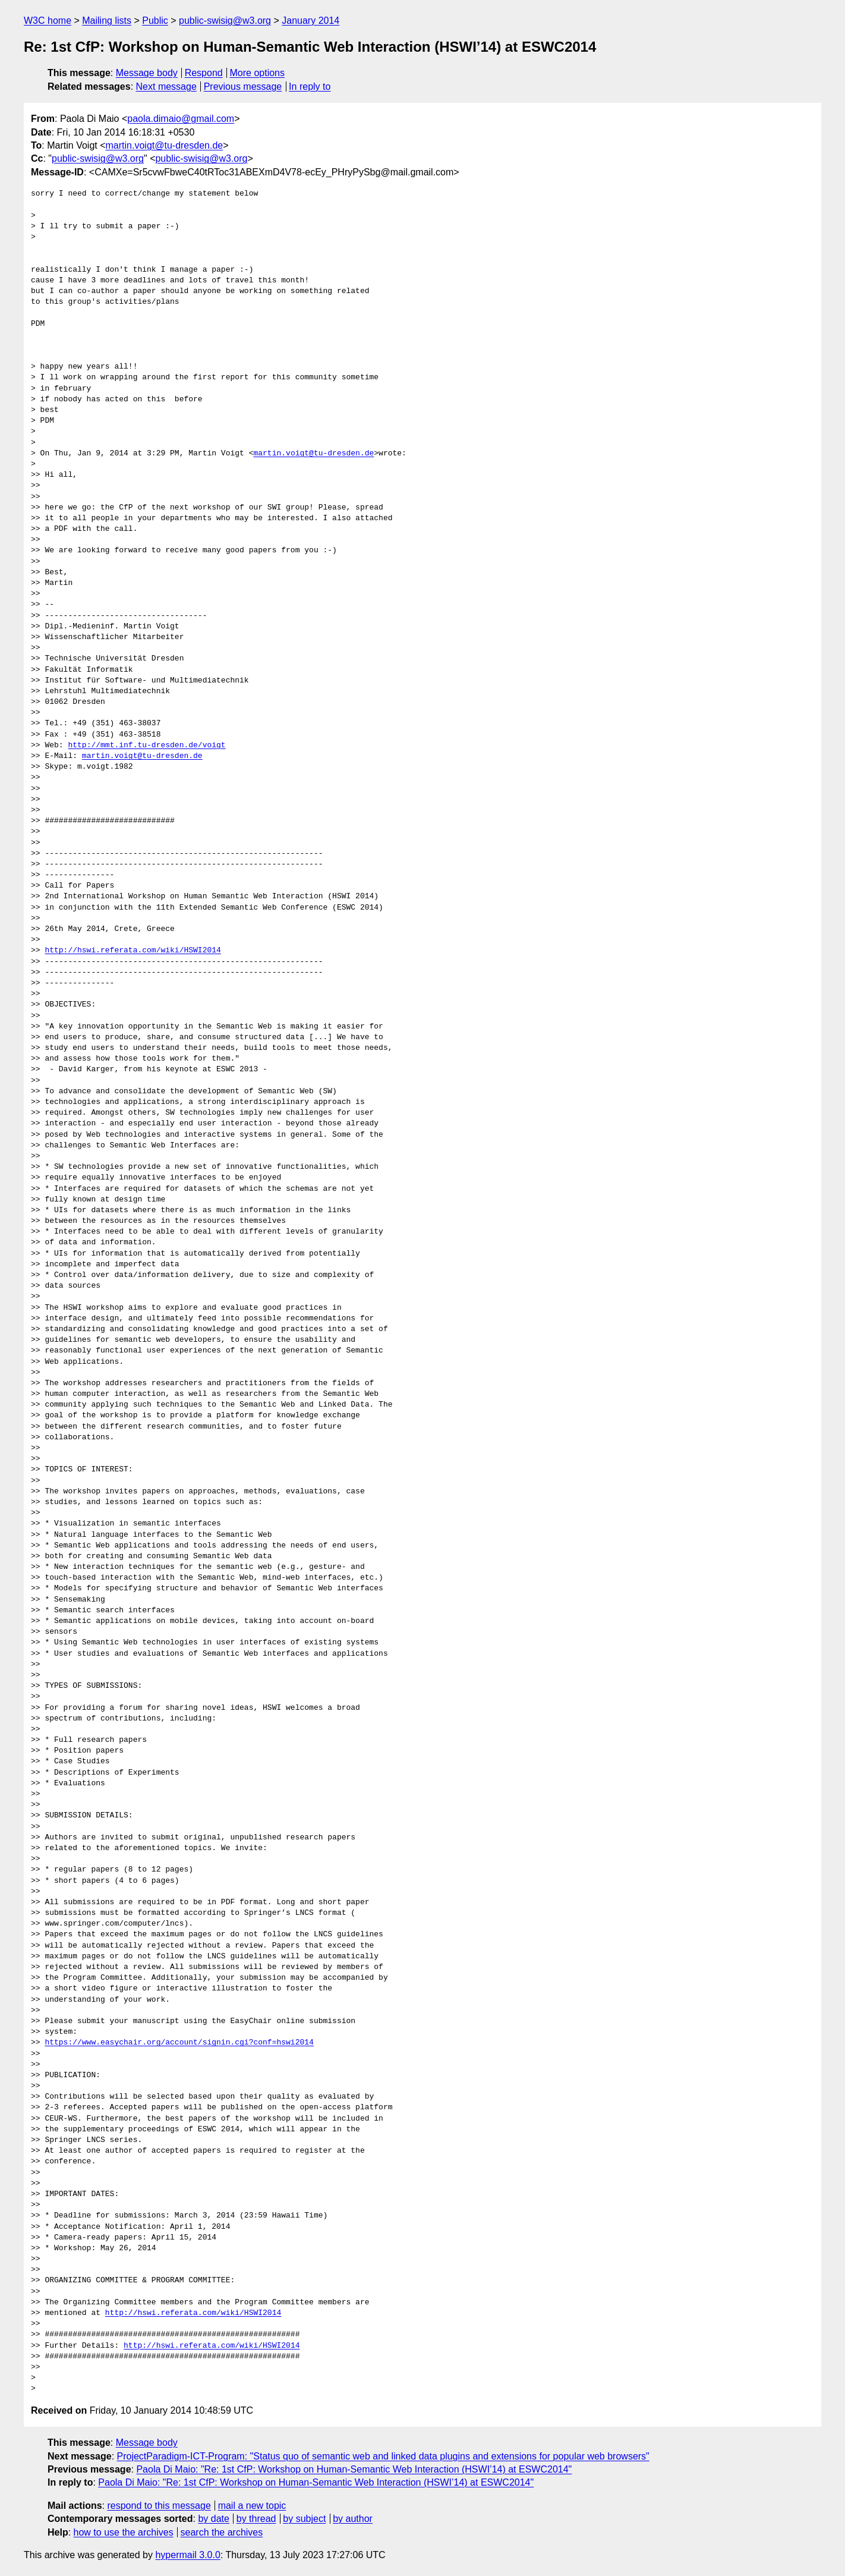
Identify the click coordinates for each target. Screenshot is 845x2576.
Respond (204, 73)
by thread (256, 2519)
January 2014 (310, 20)
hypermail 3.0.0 (187, 2555)
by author (353, 2519)
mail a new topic (252, 2505)
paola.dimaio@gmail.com (180, 119)
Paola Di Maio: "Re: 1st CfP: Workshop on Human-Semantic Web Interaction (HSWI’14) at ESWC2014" (354, 2469)
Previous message (243, 86)
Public (155, 20)
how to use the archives (124, 2532)
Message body (147, 73)
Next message (166, 86)
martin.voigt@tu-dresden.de (164, 145)
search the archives (222, 2532)
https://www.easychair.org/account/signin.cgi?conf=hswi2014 (179, 2042)
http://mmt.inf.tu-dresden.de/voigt (146, 745)
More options (257, 73)
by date (213, 2519)
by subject (304, 2519)
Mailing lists (106, 20)
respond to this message (158, 2505)
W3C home (47, 20)
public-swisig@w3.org (225, 20)
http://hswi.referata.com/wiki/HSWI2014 (132, 950)
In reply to (309, 86)
